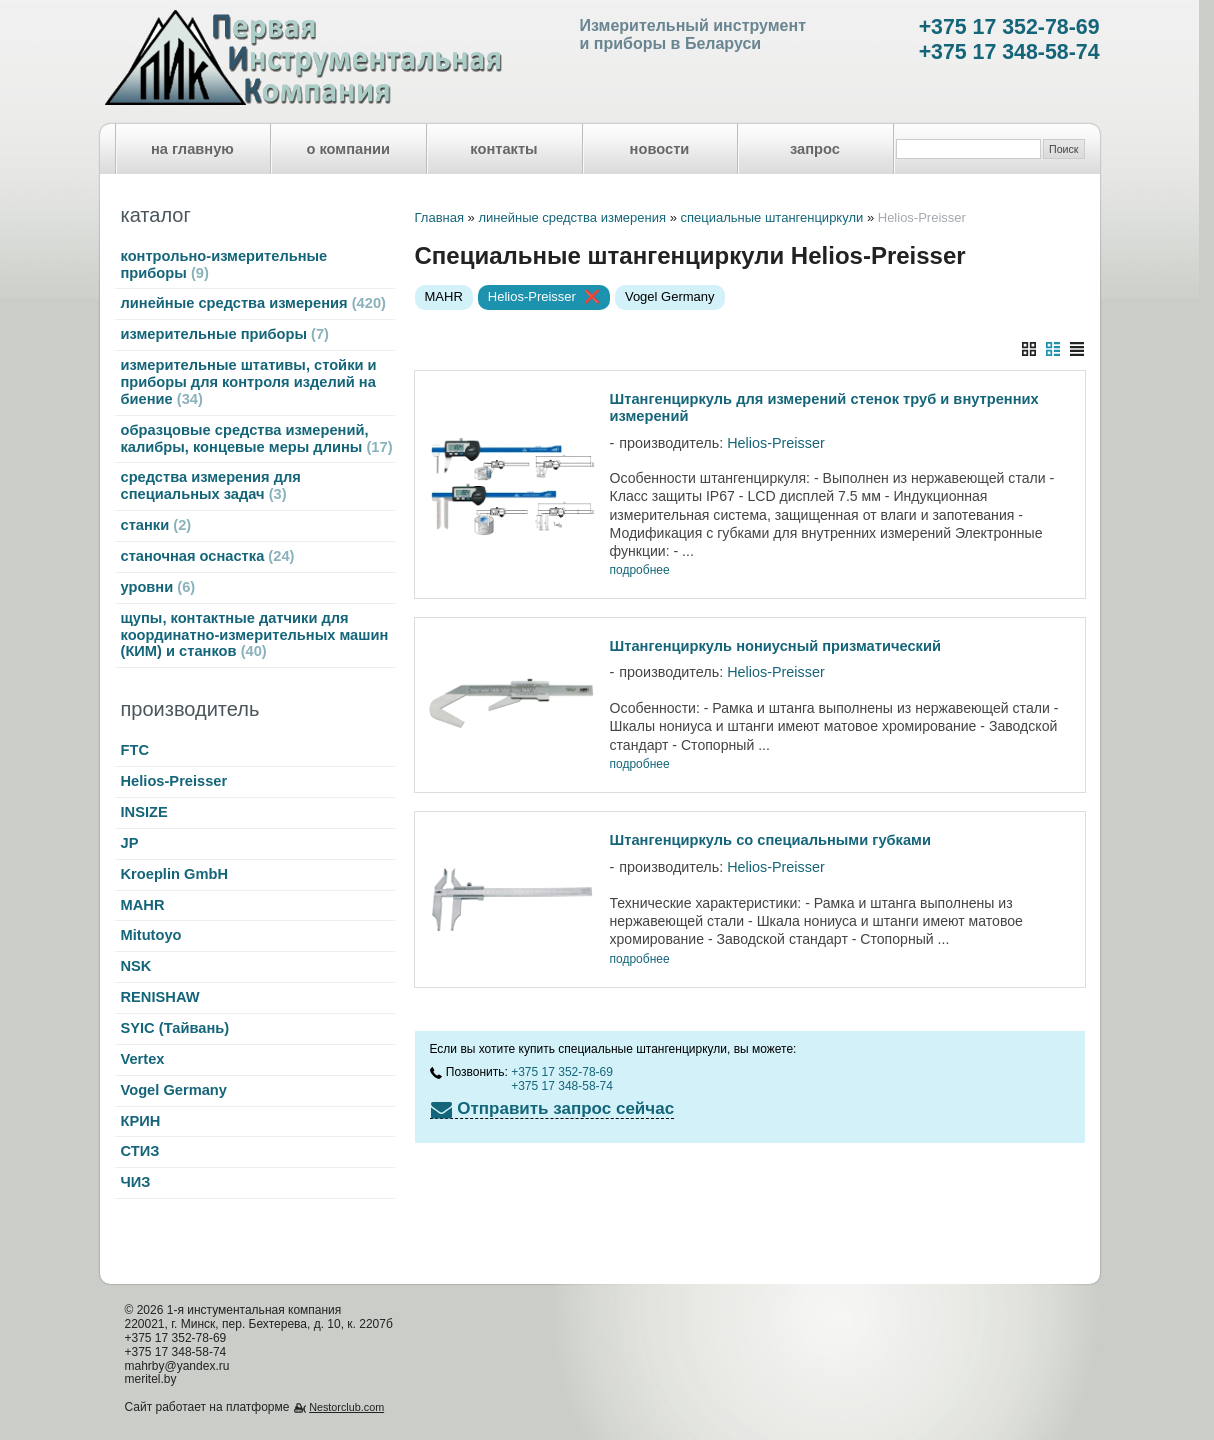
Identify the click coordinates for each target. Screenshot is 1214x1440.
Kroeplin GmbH (174, 874)
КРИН (141, 1121)
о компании (348, 149)
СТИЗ (140, 1151)
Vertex (143, 1059)
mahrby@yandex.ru (177, 1366)
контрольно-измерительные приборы (224, 264)
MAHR (143, 905)
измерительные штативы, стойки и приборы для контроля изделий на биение (249, 382)
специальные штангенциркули (771, 217)
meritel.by (151, 1379)
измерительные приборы (225, 334)
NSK (136, 966)
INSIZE (144, 812)
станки (156, 525)
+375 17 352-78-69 (1009, 27)
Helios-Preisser (174, 781)
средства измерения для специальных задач (211, 485)
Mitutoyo (151, 935)
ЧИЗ (136, 1182)
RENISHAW (160, 997)
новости (660, 149)
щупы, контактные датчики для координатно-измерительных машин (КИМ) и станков (255, 635)
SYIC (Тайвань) (175, 1028)
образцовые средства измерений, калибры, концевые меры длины (257, 438)
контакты (503, 149)
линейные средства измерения (253, 303)
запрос (815, 149)
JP (130, 843)
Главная (439, 217)
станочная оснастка (208, 556)
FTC (135, 750)
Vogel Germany (174, 1090)
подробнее (640, 570)
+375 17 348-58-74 (1009, 52)
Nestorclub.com (346, 1407)
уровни (158, 587)
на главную (192, 149)
